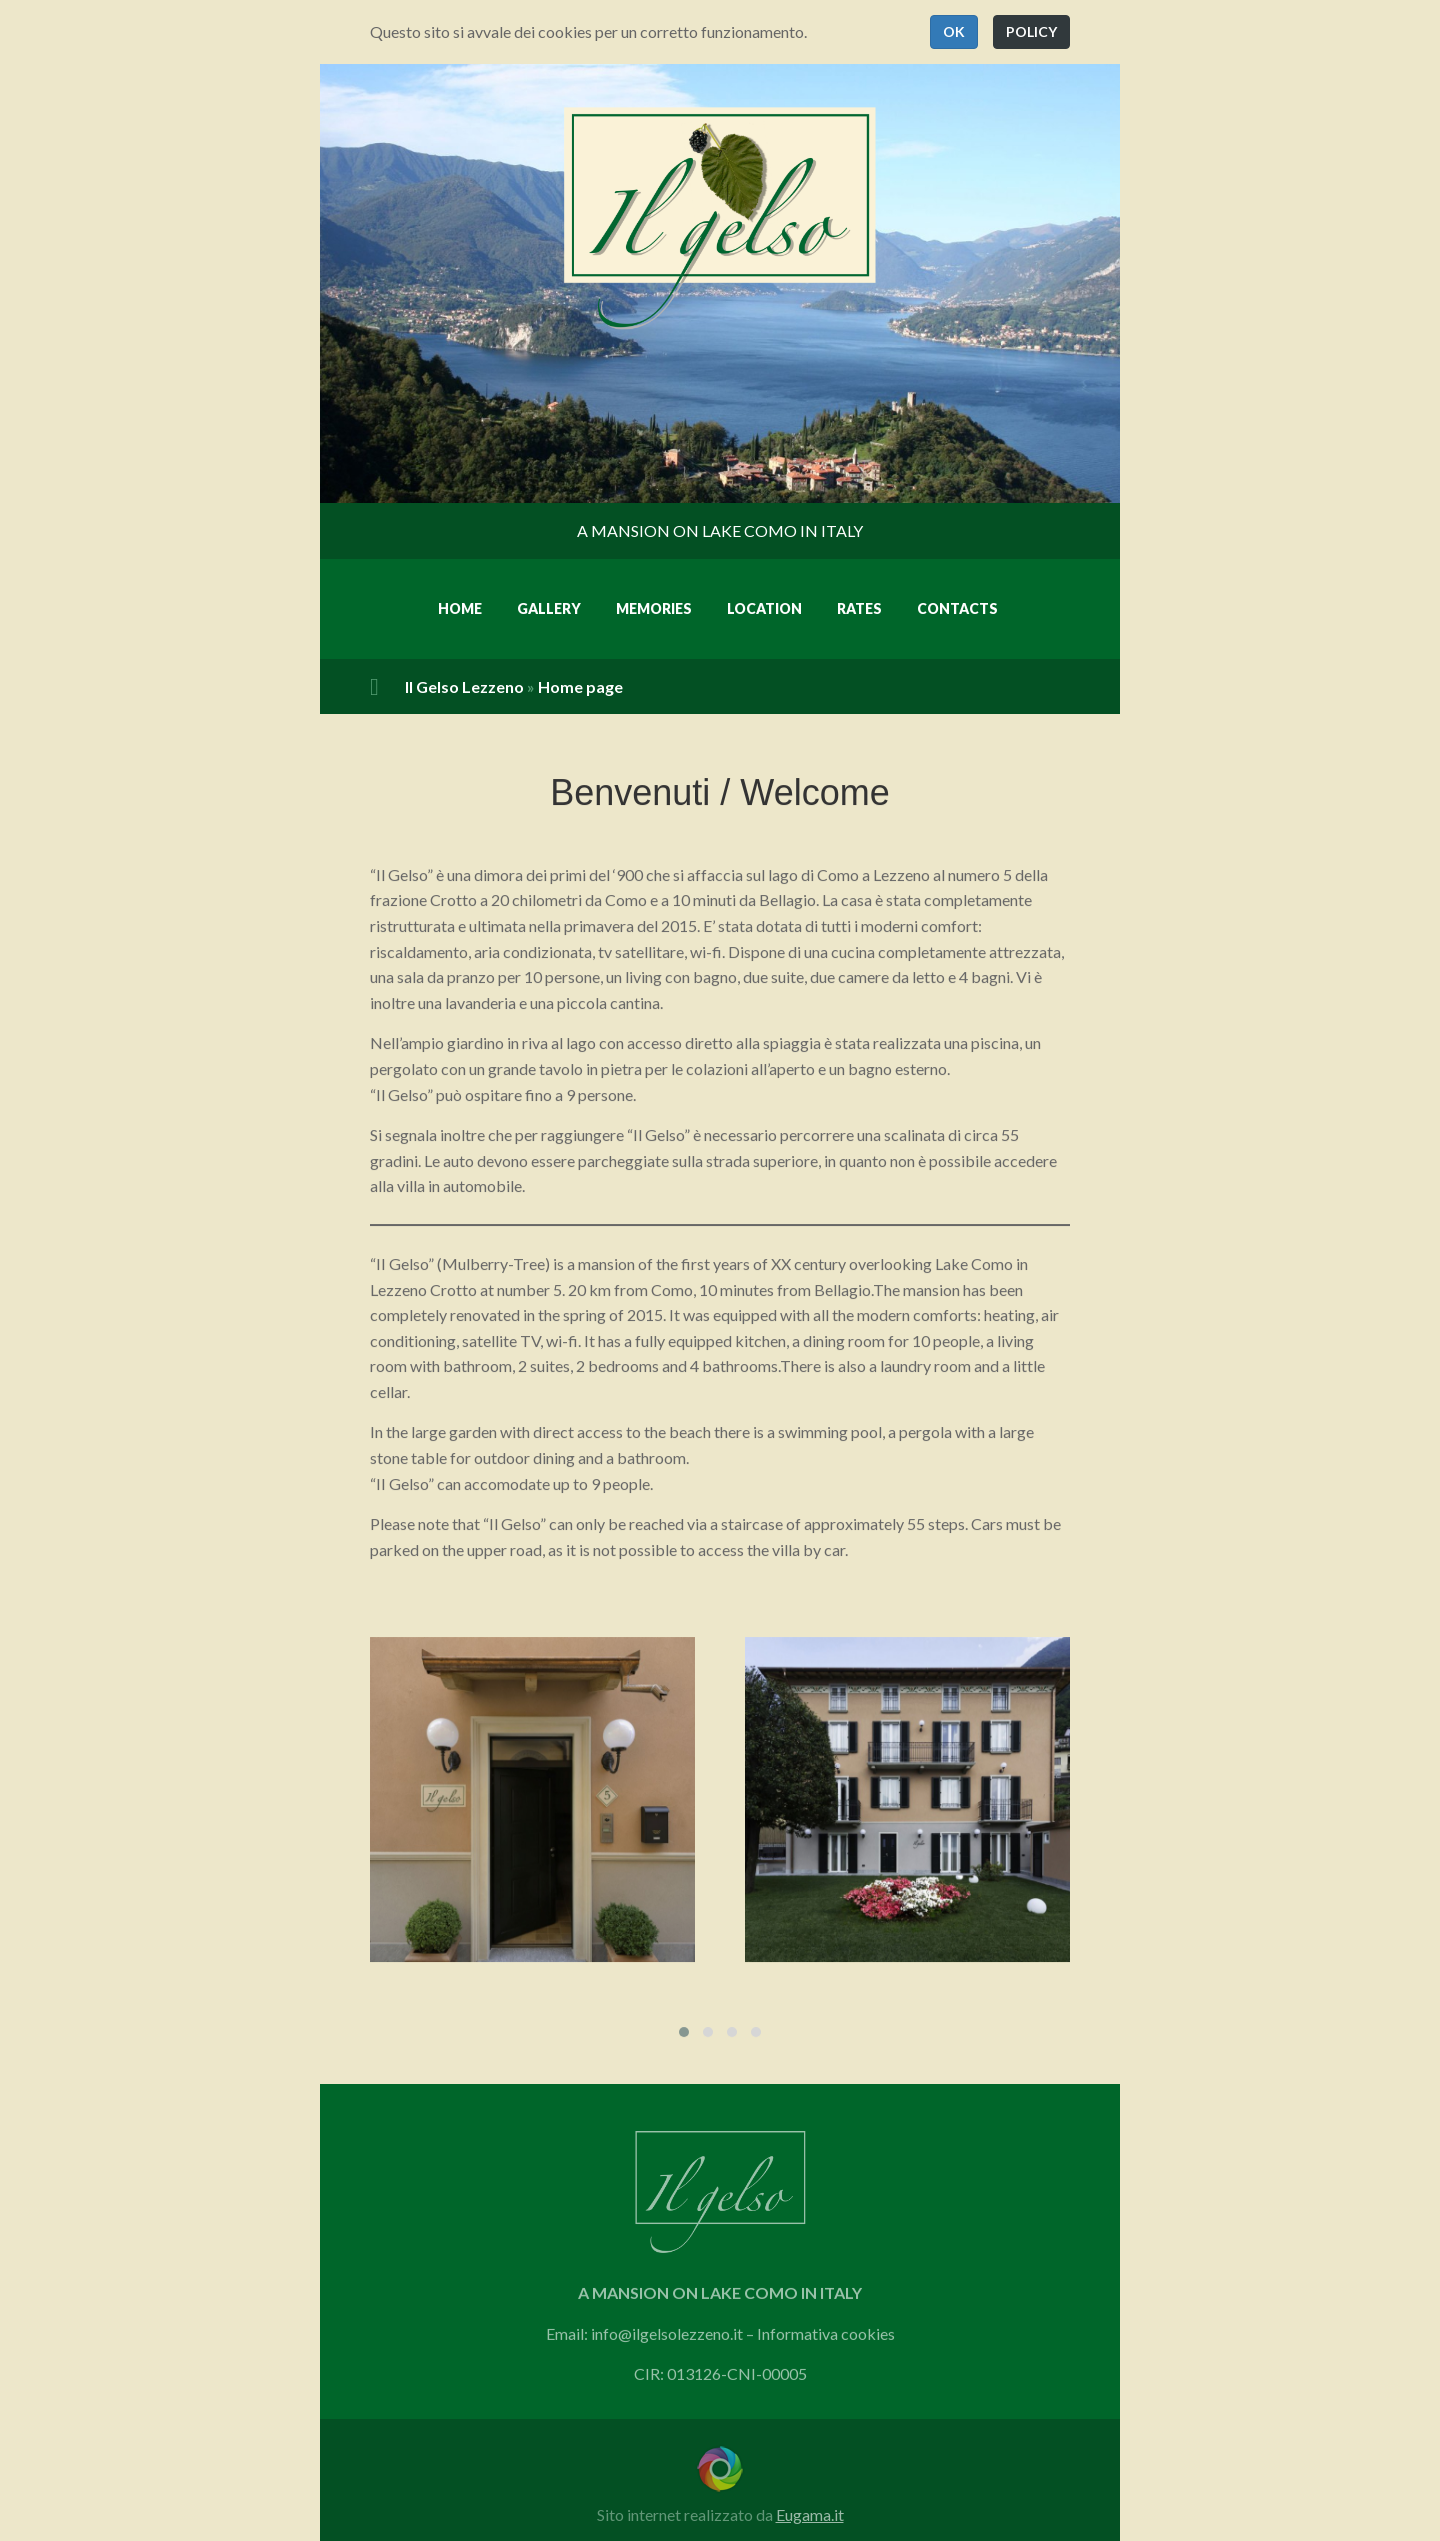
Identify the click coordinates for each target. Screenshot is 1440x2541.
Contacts (957, 608)
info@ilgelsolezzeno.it (667, 2340)
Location (764, 608)
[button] (954, 32)
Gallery (549, 608)
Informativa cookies (826, 2340)
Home (460, 608)
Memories (654, 608)
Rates (859, 608)
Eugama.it (810, 2514)
